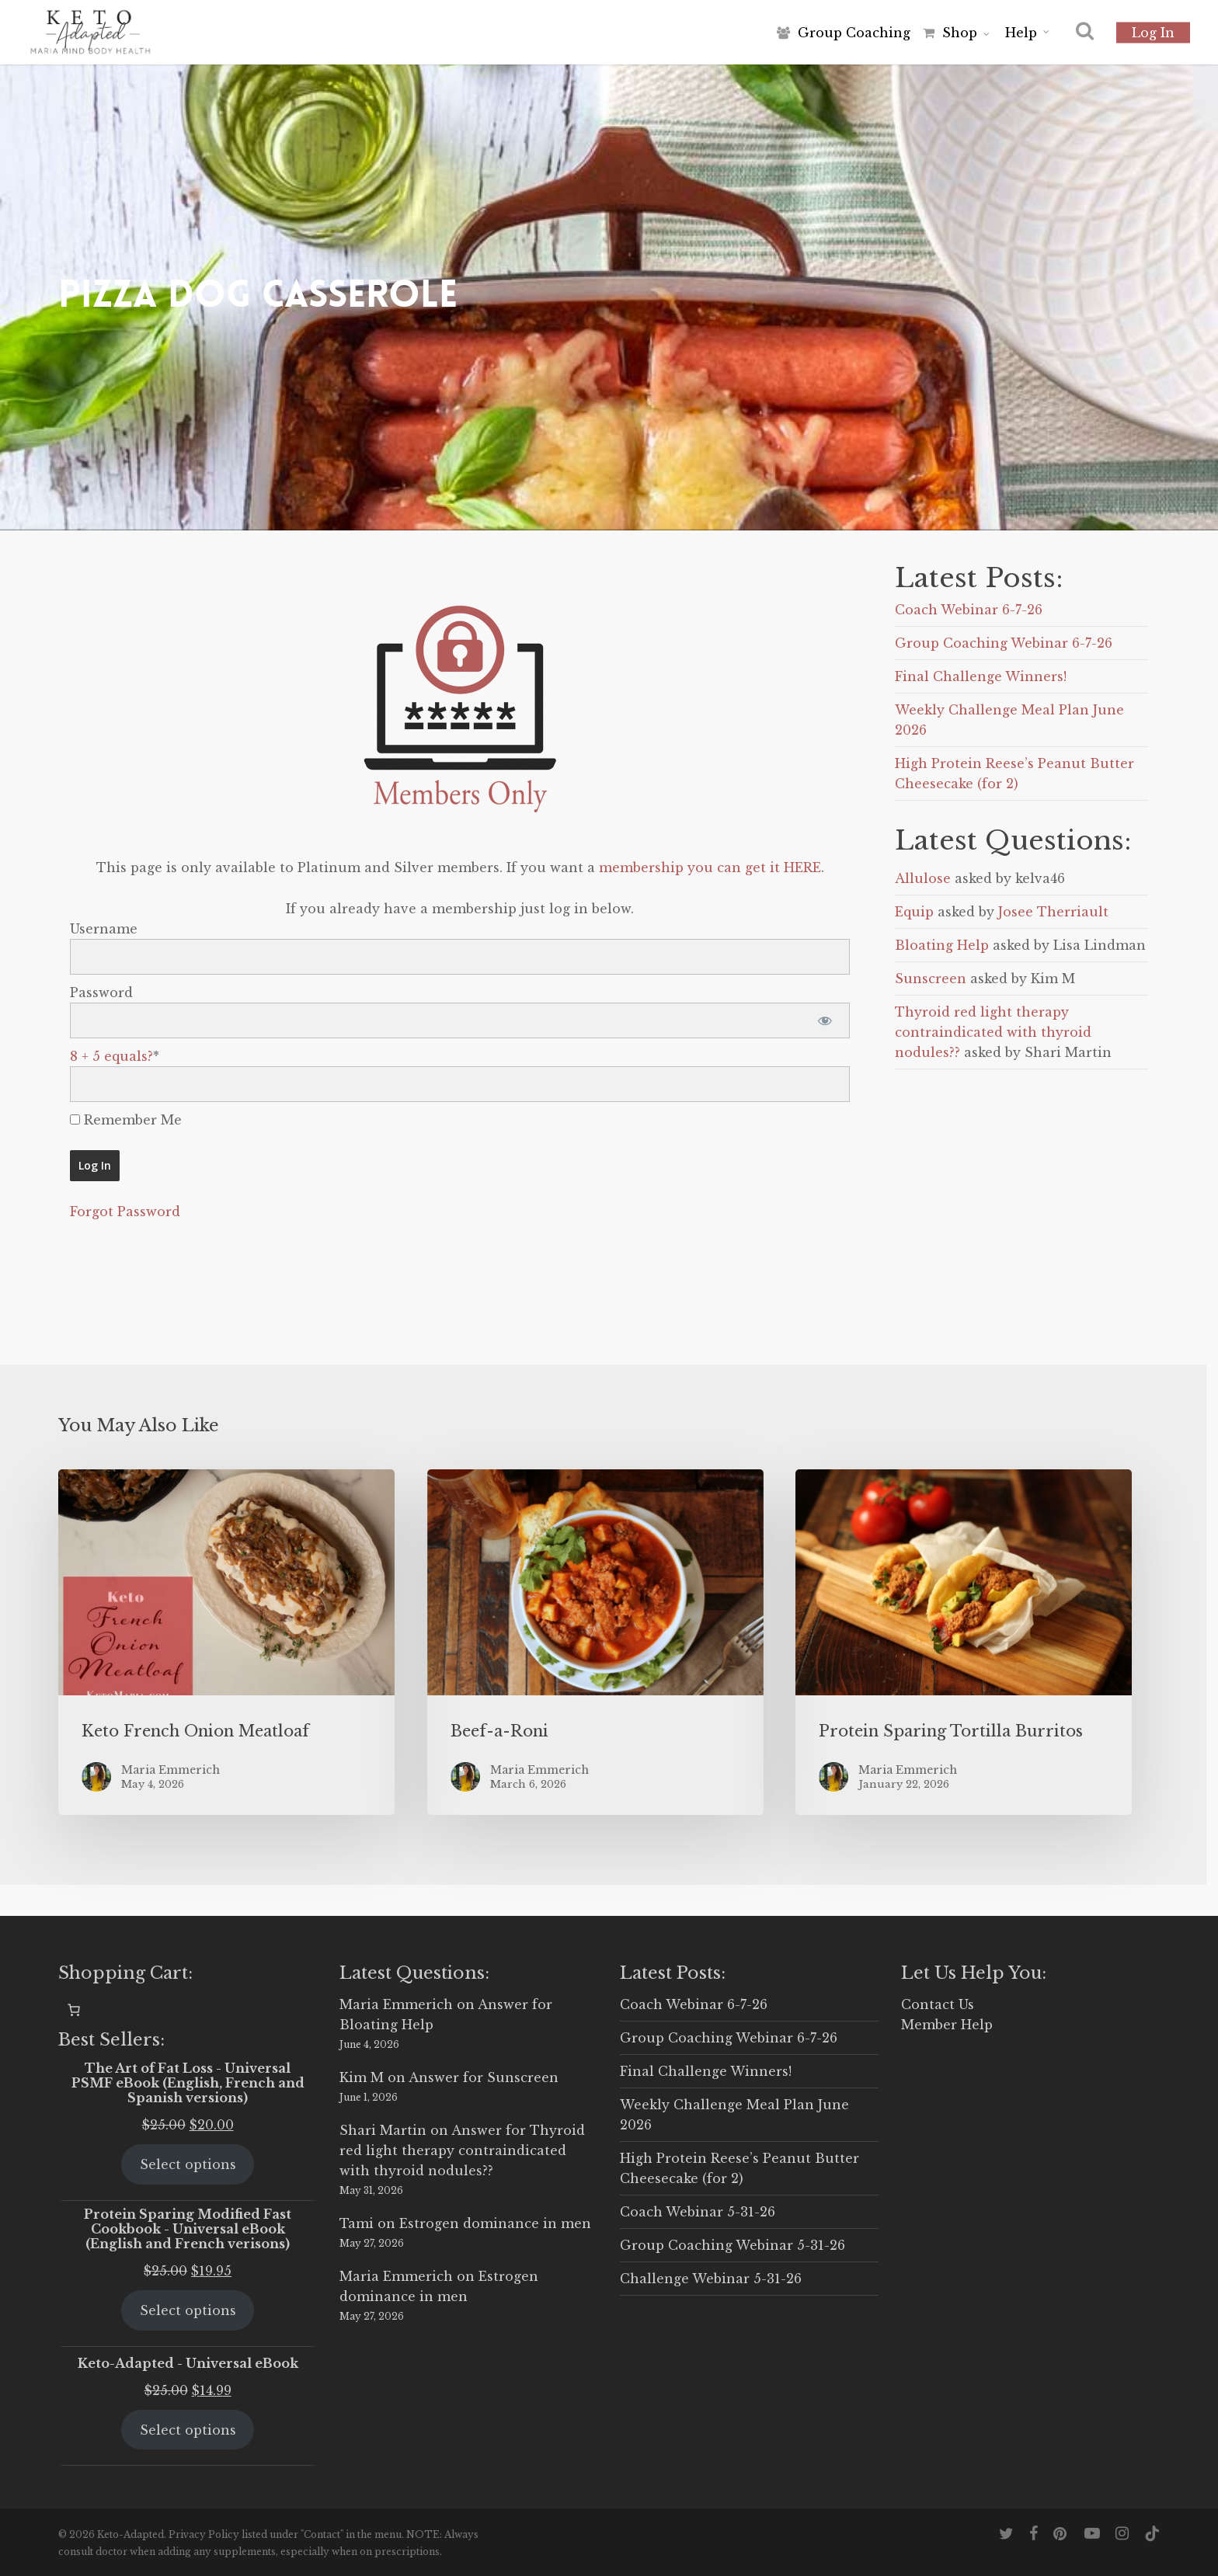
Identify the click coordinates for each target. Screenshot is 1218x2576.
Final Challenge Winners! (981, 676)
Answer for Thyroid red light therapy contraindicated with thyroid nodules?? (462, 2150)
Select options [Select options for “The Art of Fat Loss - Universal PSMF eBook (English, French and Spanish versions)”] (188, 2164)
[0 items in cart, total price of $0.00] (73, 2009)
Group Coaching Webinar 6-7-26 (1003, 643)
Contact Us (937, 2004)
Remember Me (126, 1120)
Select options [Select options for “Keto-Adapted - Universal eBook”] (188, 2430)
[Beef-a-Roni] (595, 1642)
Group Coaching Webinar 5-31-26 (732, 2245)
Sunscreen (930, 978)
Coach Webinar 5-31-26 (697, 2212)
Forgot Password (125, 1211)
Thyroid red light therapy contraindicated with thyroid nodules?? (993, 1032)
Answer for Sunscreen (484, 2077)
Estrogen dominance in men (495, 2223)
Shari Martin (382, 2130)
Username (103, 929)
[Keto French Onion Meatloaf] (226, 1642)
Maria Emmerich (396, 2004)
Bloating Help (942, 945)
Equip (914, 912)
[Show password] (824, 1020)
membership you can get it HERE (710, 867)
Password (101, 992)
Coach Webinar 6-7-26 (968, 609)
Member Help (947, 2024)
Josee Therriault (1053, 912)
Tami (356, 2223)
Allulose (923, 878)
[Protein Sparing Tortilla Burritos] (963, 1642)
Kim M (361, 2077)
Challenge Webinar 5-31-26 (711, 2278)
